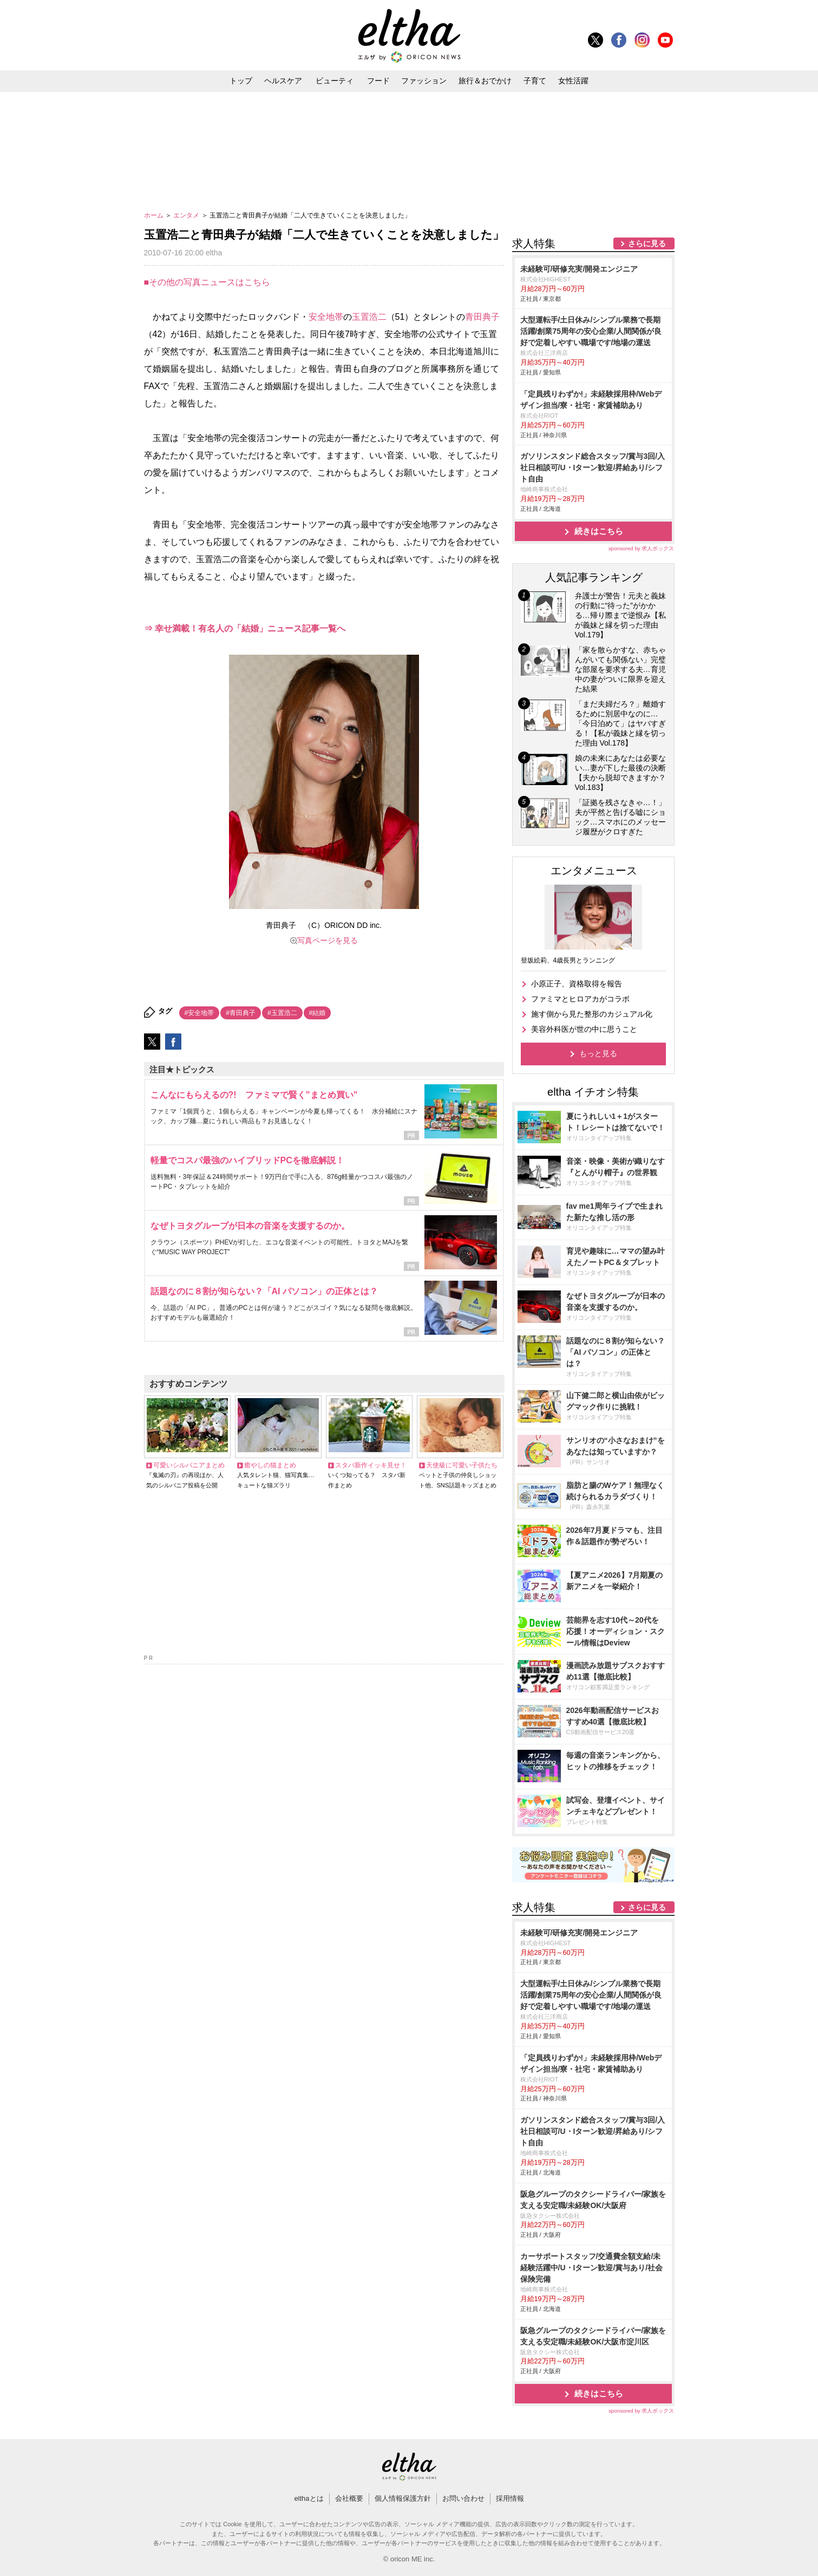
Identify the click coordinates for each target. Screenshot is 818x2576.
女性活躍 (573, 80)
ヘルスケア (283, 80)
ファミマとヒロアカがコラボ (580, 998)
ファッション (424, 80)
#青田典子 (241, 1013)
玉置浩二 (369, 316)
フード (378, 80)
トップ (241, 80)
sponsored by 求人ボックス (641, 548)
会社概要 (349, 2498)
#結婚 (317, 1013)
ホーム (154, 215)
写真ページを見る (327, 940)
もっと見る (598, 1053)
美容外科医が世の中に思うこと (584, 1029)
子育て (534, 80)
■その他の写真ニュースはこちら (207, 282)
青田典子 (482, 316)
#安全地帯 (199, 1013)
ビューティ (335, 80)
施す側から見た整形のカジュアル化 (591, 1014)
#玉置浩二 (282, 1013)
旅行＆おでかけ (485, 80)
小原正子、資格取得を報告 (576, 983)
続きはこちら (598, 531)
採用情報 (510, 2498)
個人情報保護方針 (403, 2498)
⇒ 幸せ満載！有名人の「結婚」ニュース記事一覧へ (244, 628)
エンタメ (187, 215)
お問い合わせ (463, 2498)
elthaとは (308, 2498)
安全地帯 (326, 316)
